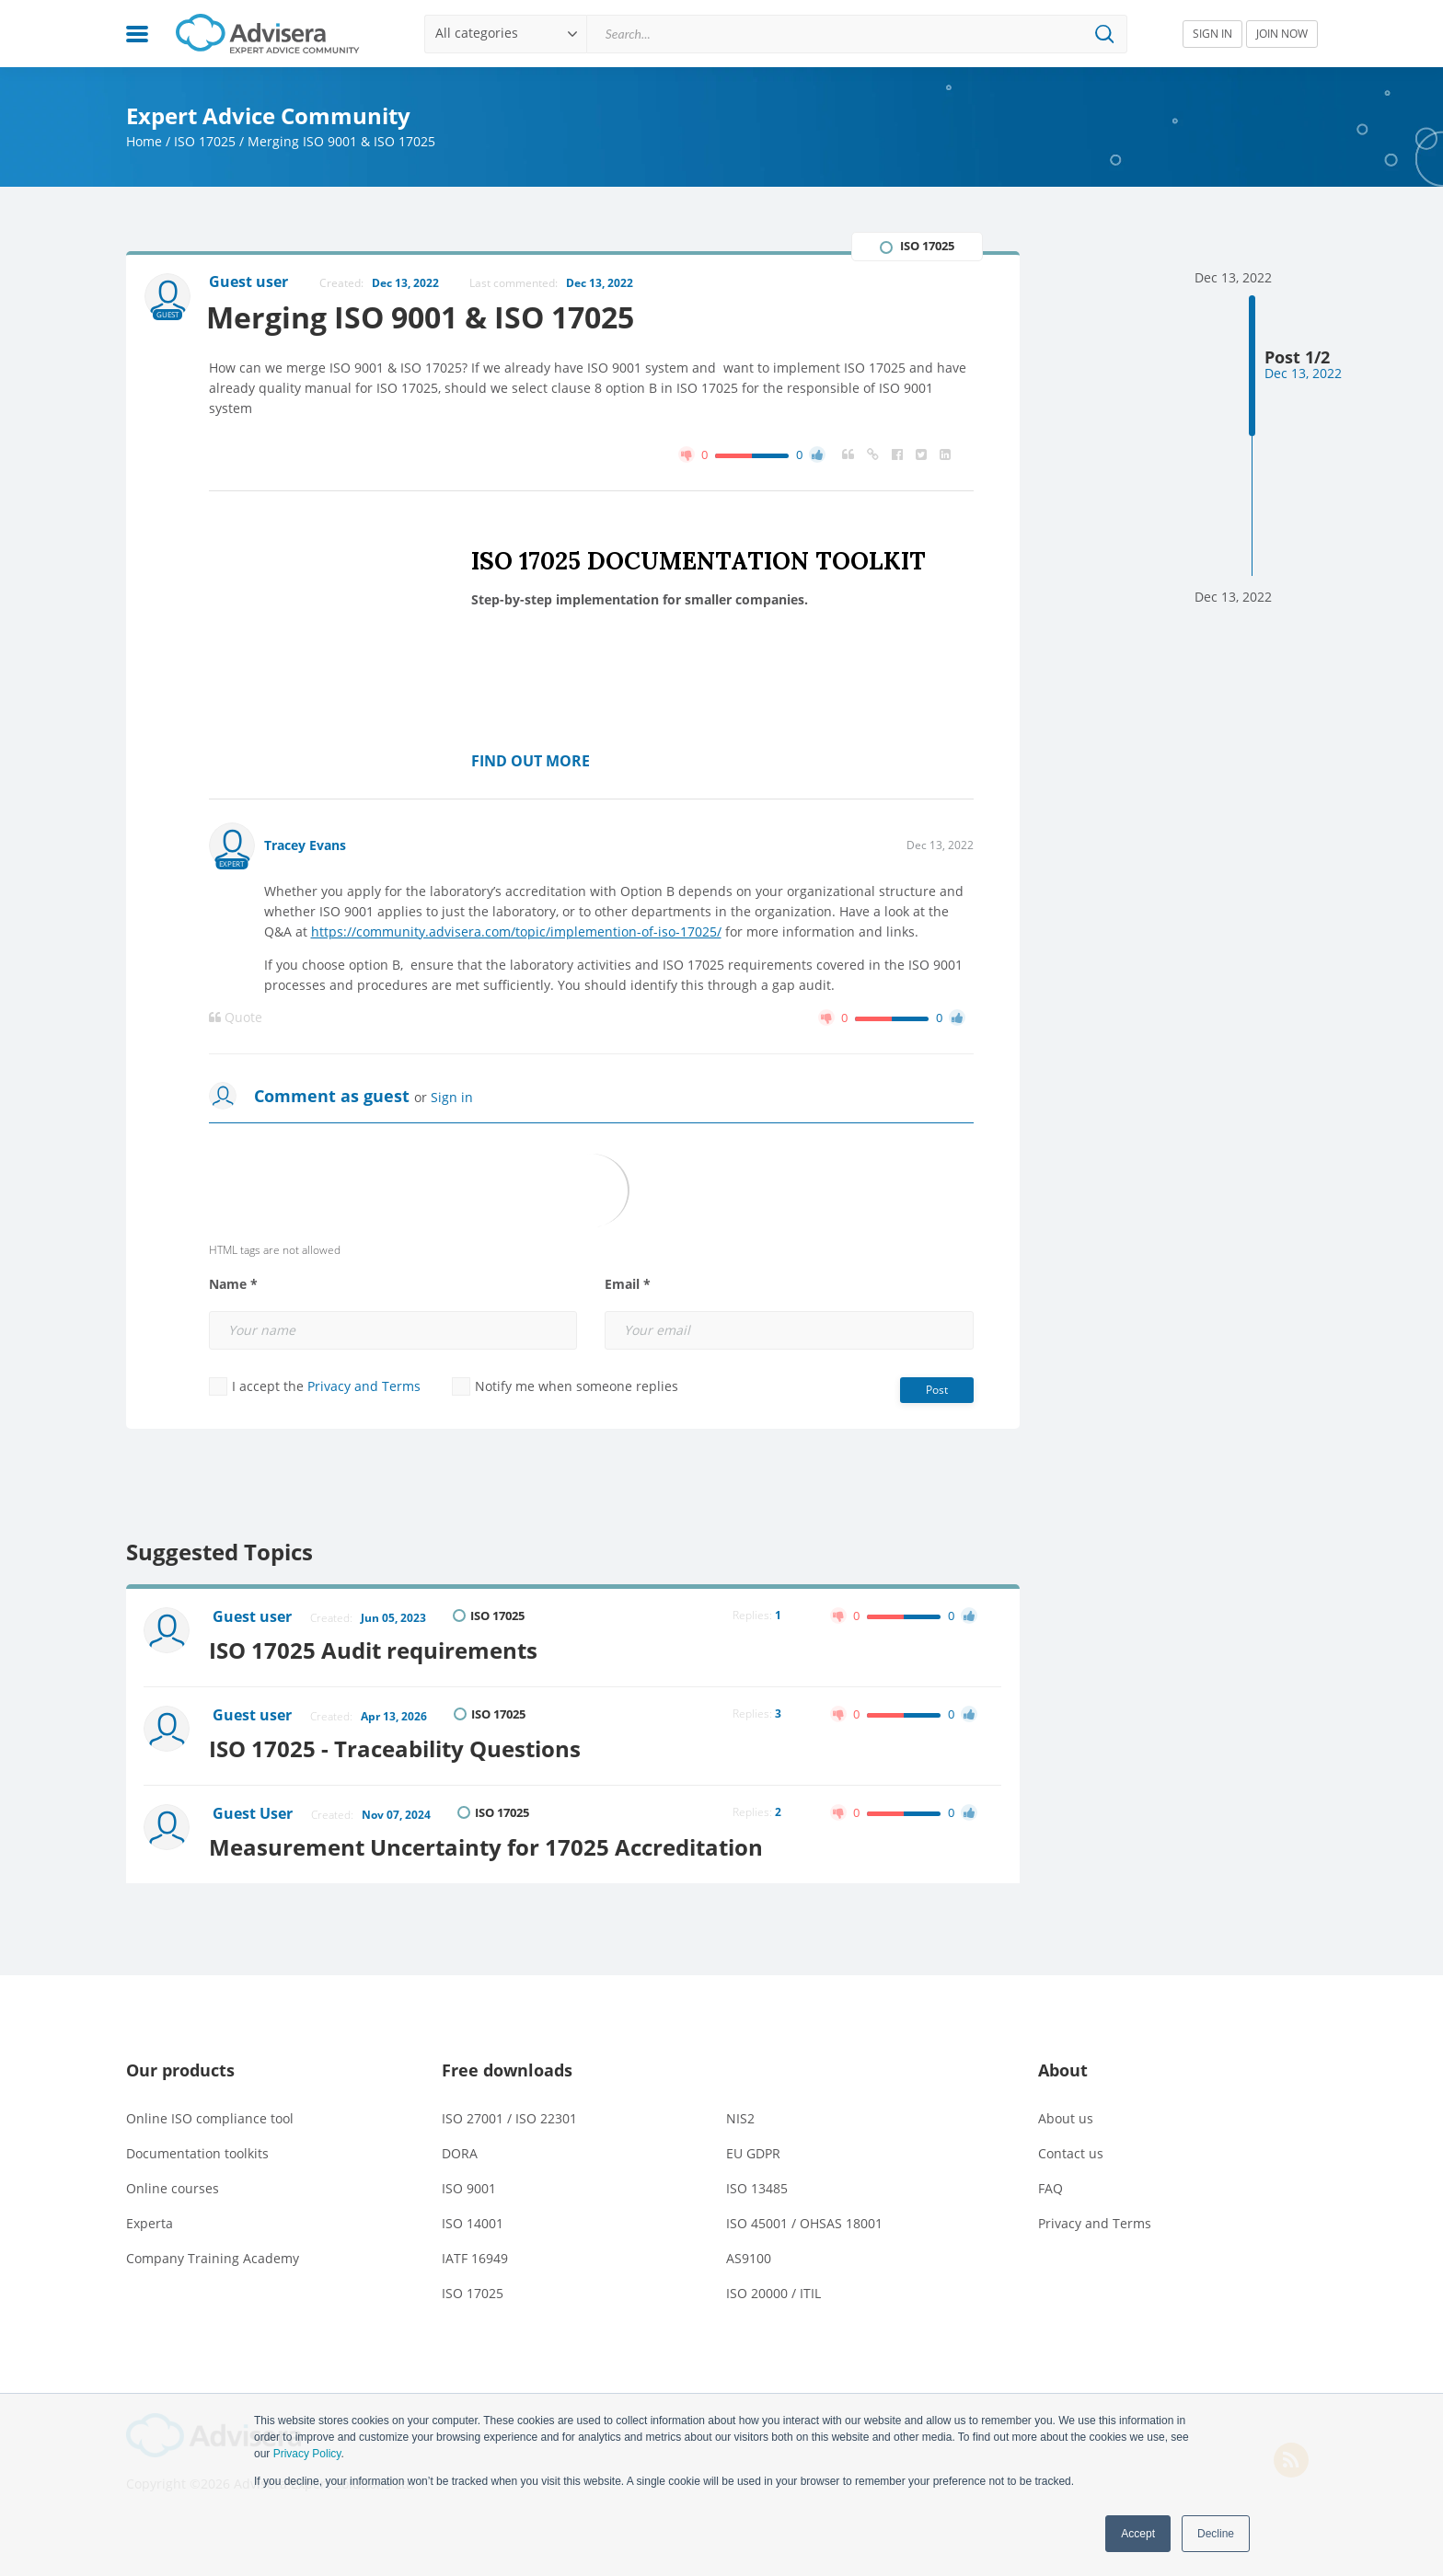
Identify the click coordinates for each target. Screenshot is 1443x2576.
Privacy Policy (307, 2453)
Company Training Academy (212, 2253)
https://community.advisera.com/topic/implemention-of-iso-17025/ (516, 931)
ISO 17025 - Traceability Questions (399, 1746)
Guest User (254, 1810)
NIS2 (740, 2113)
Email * (628, 1284)
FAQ (1050, 2183)
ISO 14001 (472, 2218)
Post (937, 1389)
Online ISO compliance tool (210, 2113)
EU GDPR (753, 2148)
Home (144, 141)
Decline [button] (1215, 2533)
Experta (149, 2218)
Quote (235, 1017)
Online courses (172, 2183)
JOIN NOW (1282, 33)
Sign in (452, 1097)
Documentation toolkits (197, 2148)
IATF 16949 (475, 2253)
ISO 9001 (469, 2183)
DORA (460, 2148)
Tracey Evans (305, 845)
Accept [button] (1138, 2533)
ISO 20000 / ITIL (773, 2288)
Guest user (253, 1617)
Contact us (1070, 2148)
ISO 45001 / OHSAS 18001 (804, 2218)
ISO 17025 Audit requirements (378, 1649)
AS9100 (748, 2253)
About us (1065, 2113)
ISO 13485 (757, 2183)
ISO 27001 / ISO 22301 (509, 2113)
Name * (233, 1284)
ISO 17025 (205, 141)
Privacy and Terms (364, 1386)
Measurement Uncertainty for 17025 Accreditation (491, 1842)
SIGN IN (1212, 33)
